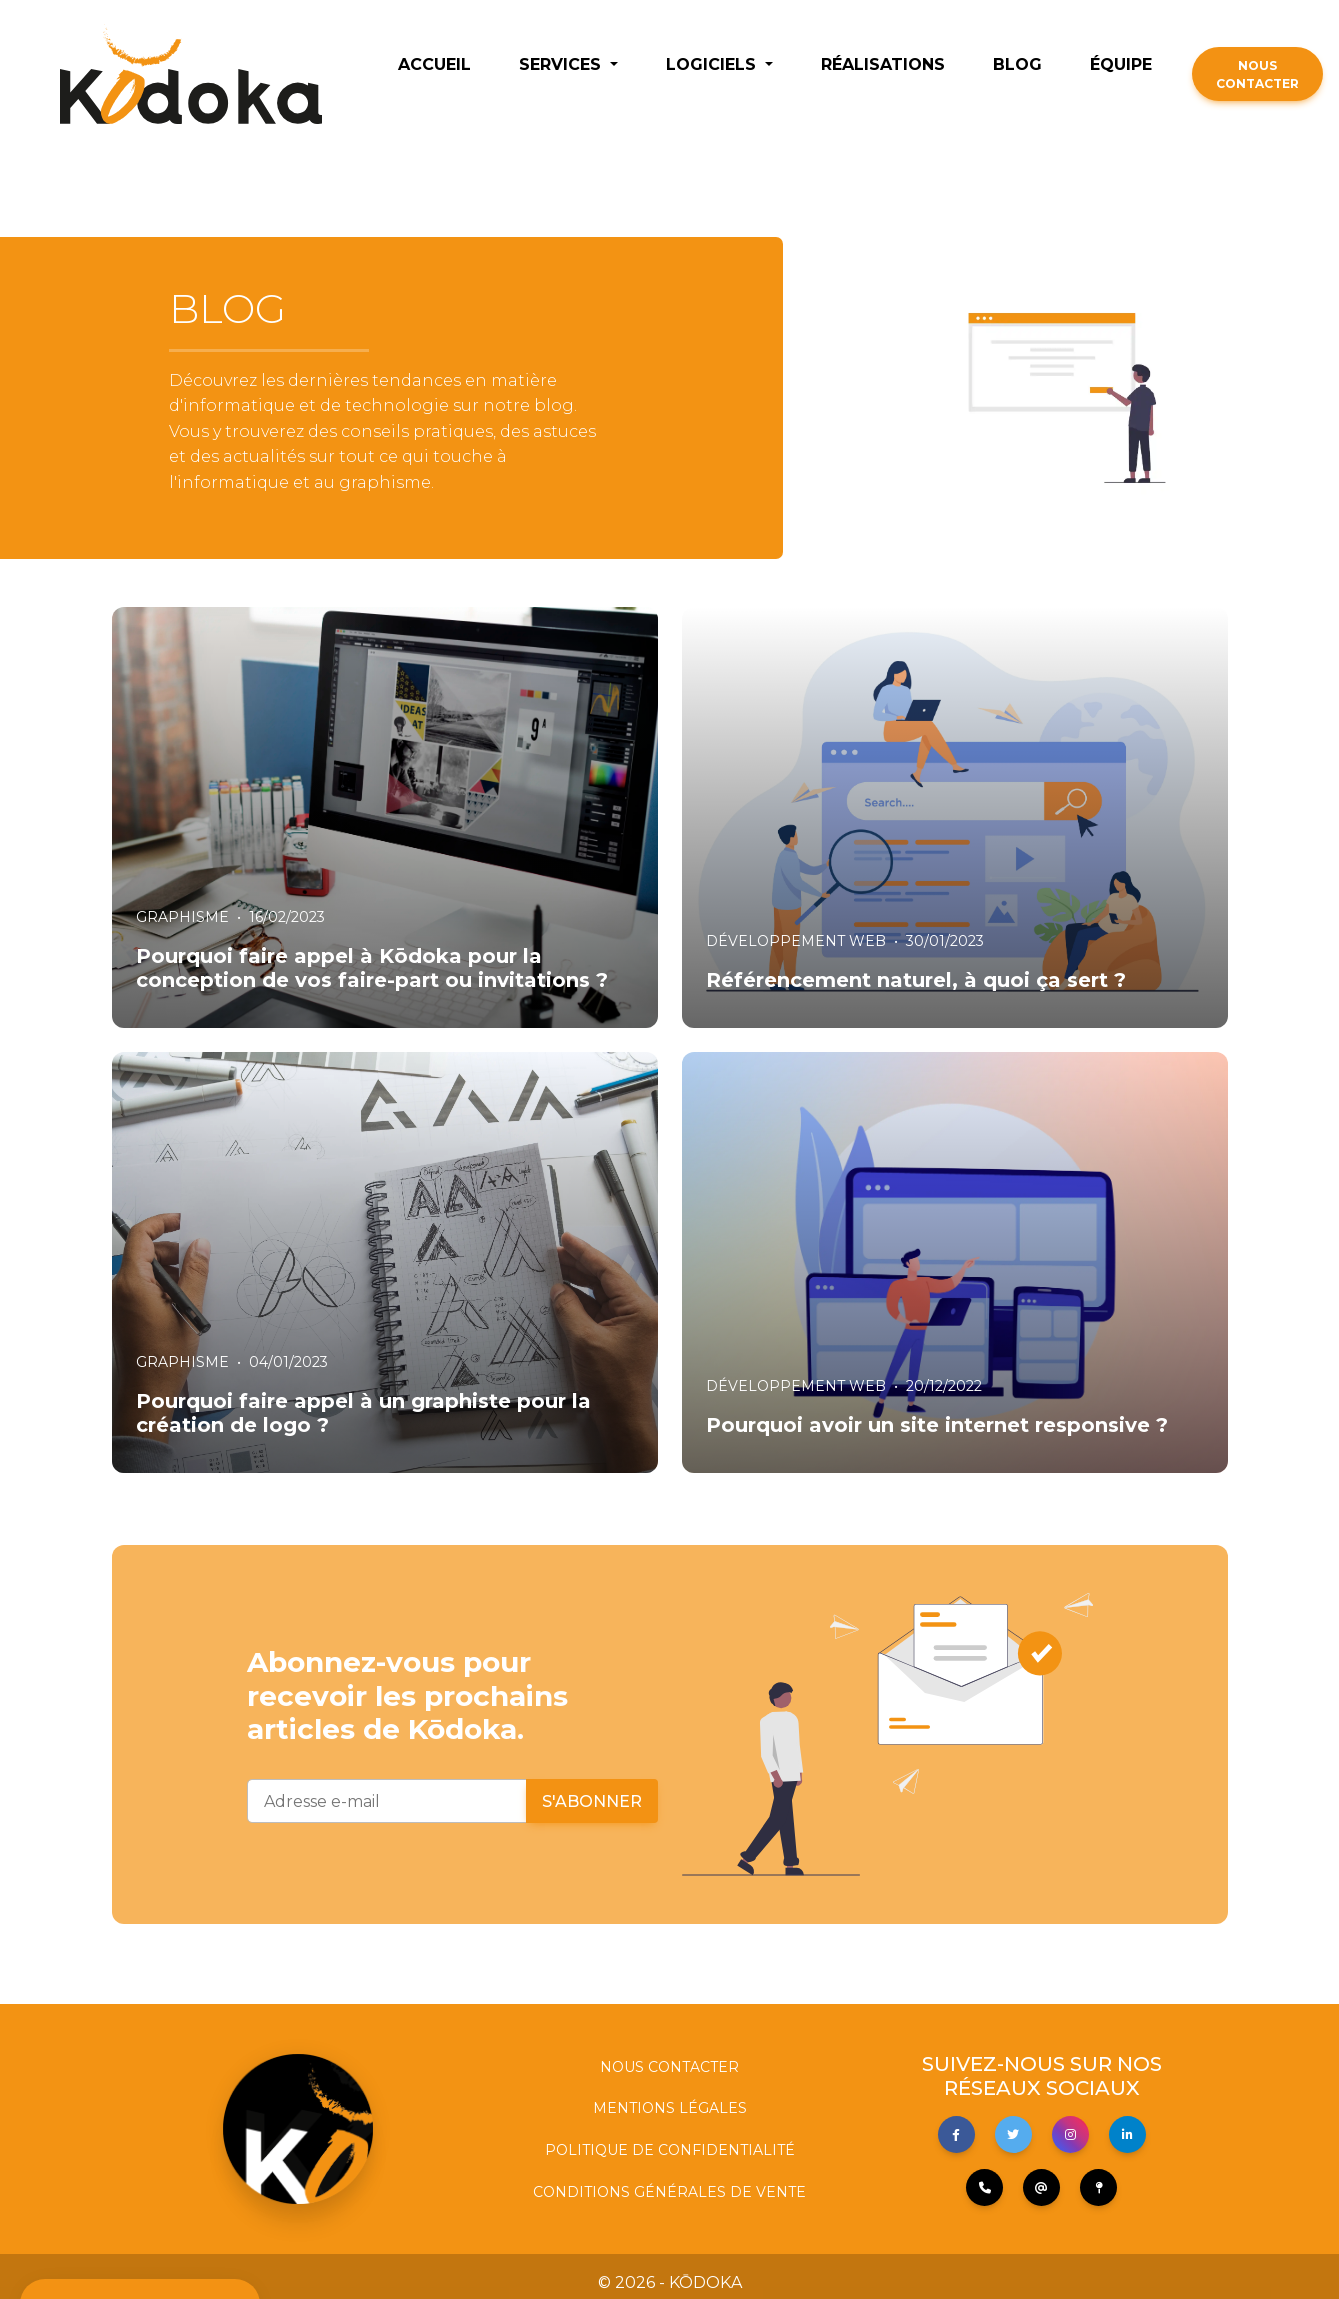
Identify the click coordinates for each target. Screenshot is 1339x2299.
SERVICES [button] (562, 64)
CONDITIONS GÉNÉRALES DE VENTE (669, 2192)
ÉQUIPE (1121, 64)
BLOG (1017, 64)
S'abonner (592, 1801)
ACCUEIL (434, 64)
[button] (956, 2134)
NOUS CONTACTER (1257, 74)
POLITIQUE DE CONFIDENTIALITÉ (670, 2150)
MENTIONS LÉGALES (670, 2108)
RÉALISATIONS (883, 64)
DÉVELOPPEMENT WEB (796, 941)
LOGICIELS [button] (713, 64)
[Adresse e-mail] (387, 1801)
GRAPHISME (182, 917)
